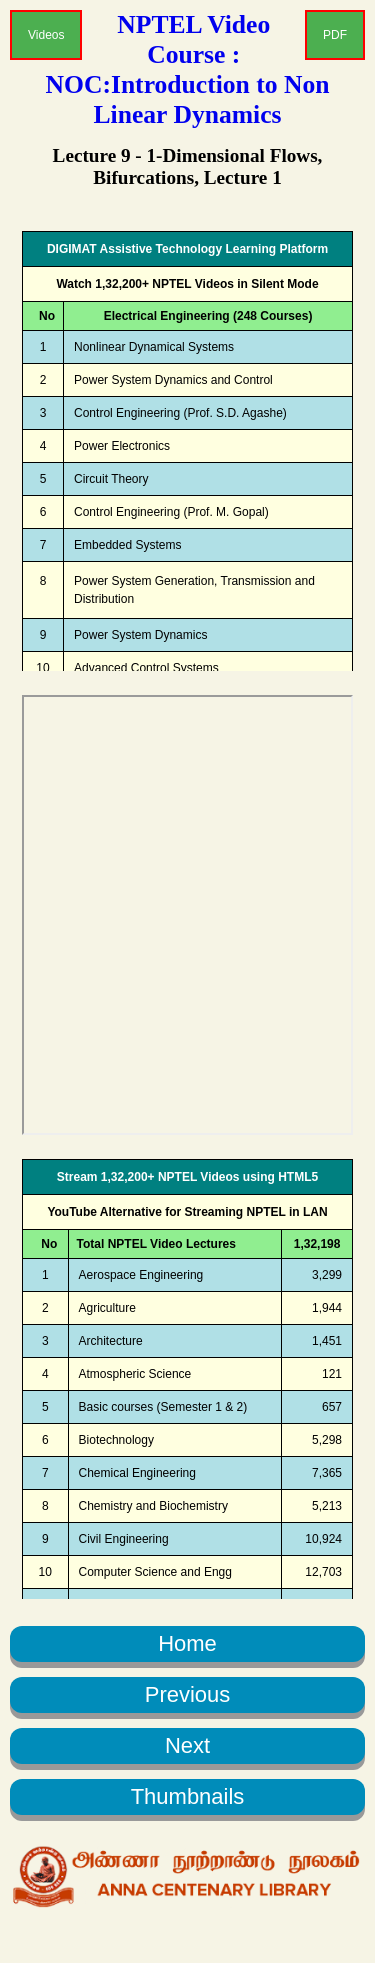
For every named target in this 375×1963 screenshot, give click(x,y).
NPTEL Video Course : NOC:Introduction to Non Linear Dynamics (188, 69)
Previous (188, 1694)
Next (187, 1745)
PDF (335, 35)
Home (187, 1643)
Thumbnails (188, 1796)
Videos (46, 35)
